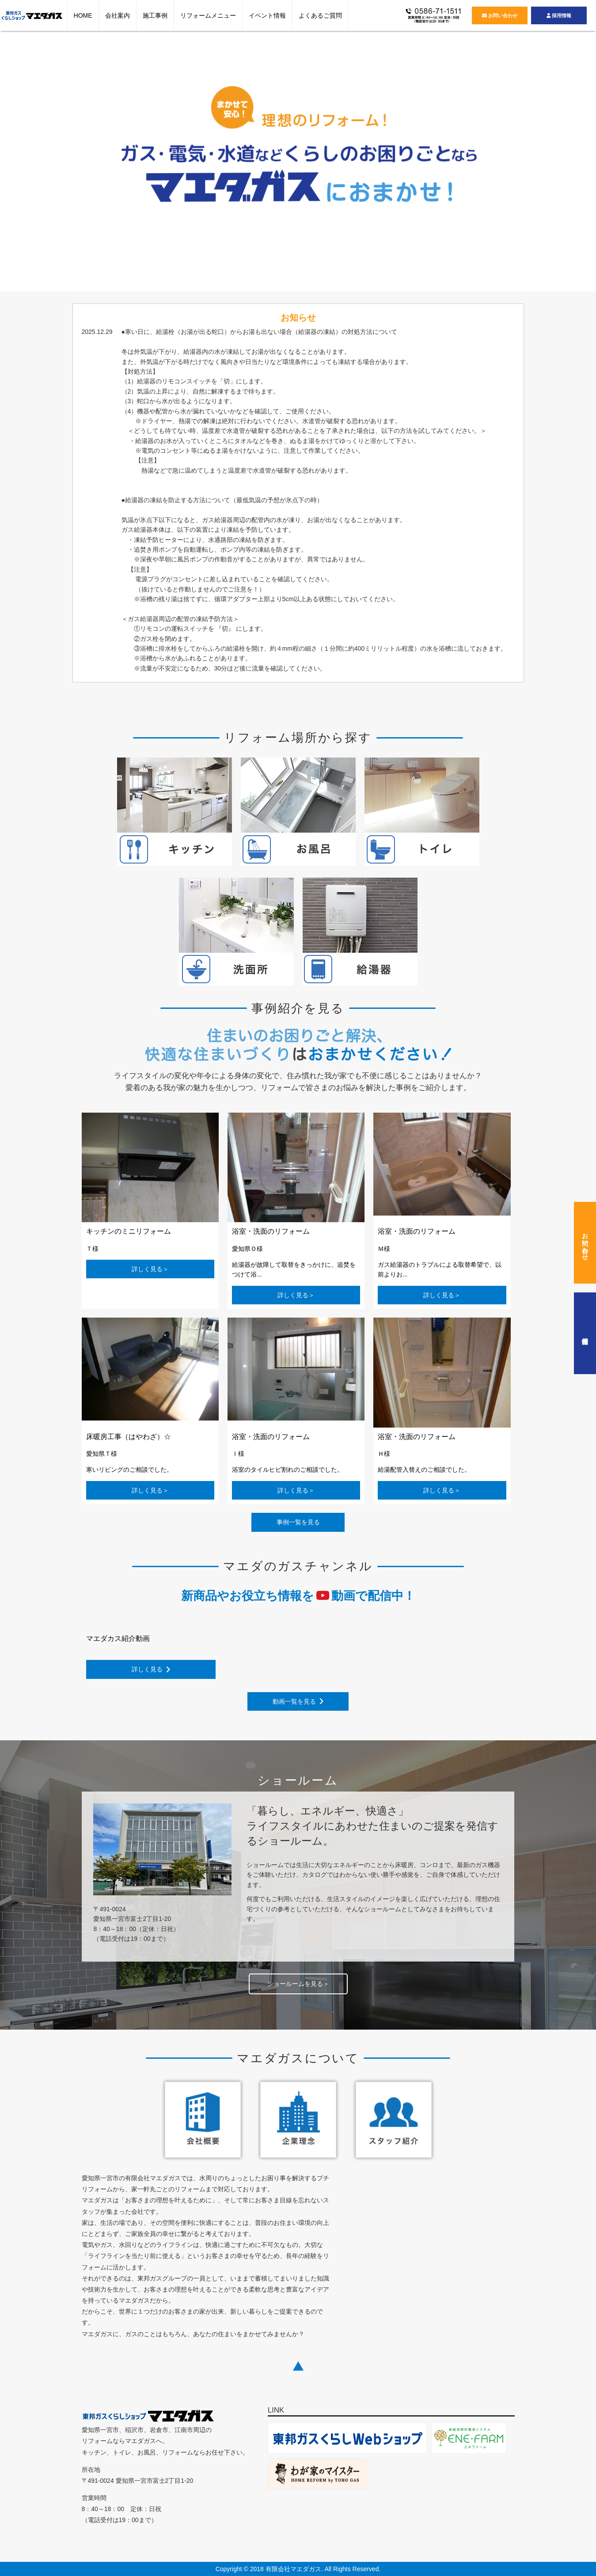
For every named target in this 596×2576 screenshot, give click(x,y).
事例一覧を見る (298, 1522)
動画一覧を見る (298, 1701)
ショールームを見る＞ (298, 1983)
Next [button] (535, 165)
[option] (297, 160)
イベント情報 (267, 15)
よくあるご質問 (320, 15)
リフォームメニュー (208, 15)
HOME (83, 15)
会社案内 (117, 15)
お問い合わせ (499, 15)
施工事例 (155, 15)
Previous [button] (61, 165)
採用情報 (559, 15)
